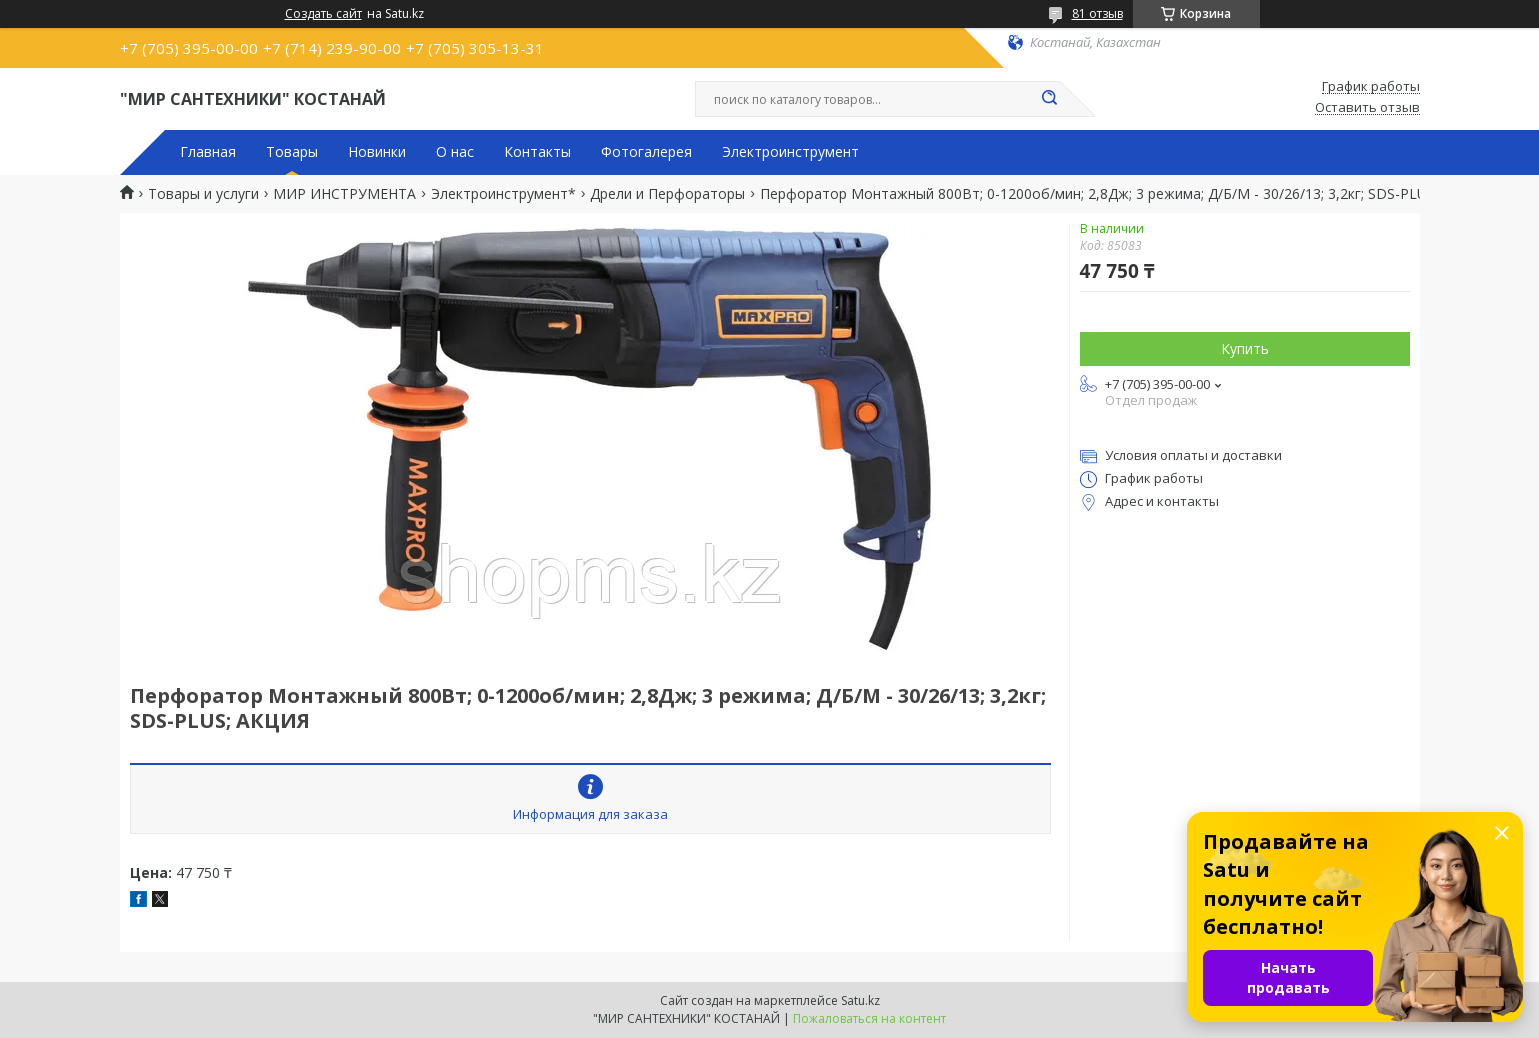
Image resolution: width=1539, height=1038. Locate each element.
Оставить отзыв (1367, 108)
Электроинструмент (790, 152)
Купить (1245, 348)
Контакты (537, 152)
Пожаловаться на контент (869, 1018)
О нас (455, 152)
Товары (292, 152)
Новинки (377, 152)
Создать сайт (323, 14)
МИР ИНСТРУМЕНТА (344, 194)
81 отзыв (1097, 13)
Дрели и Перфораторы (667, 194)
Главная (208, 152)
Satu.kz (860, 1000)
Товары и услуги (203, 194)
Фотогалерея (646, 152)
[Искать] (1050, 99)
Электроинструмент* (503, 194)
